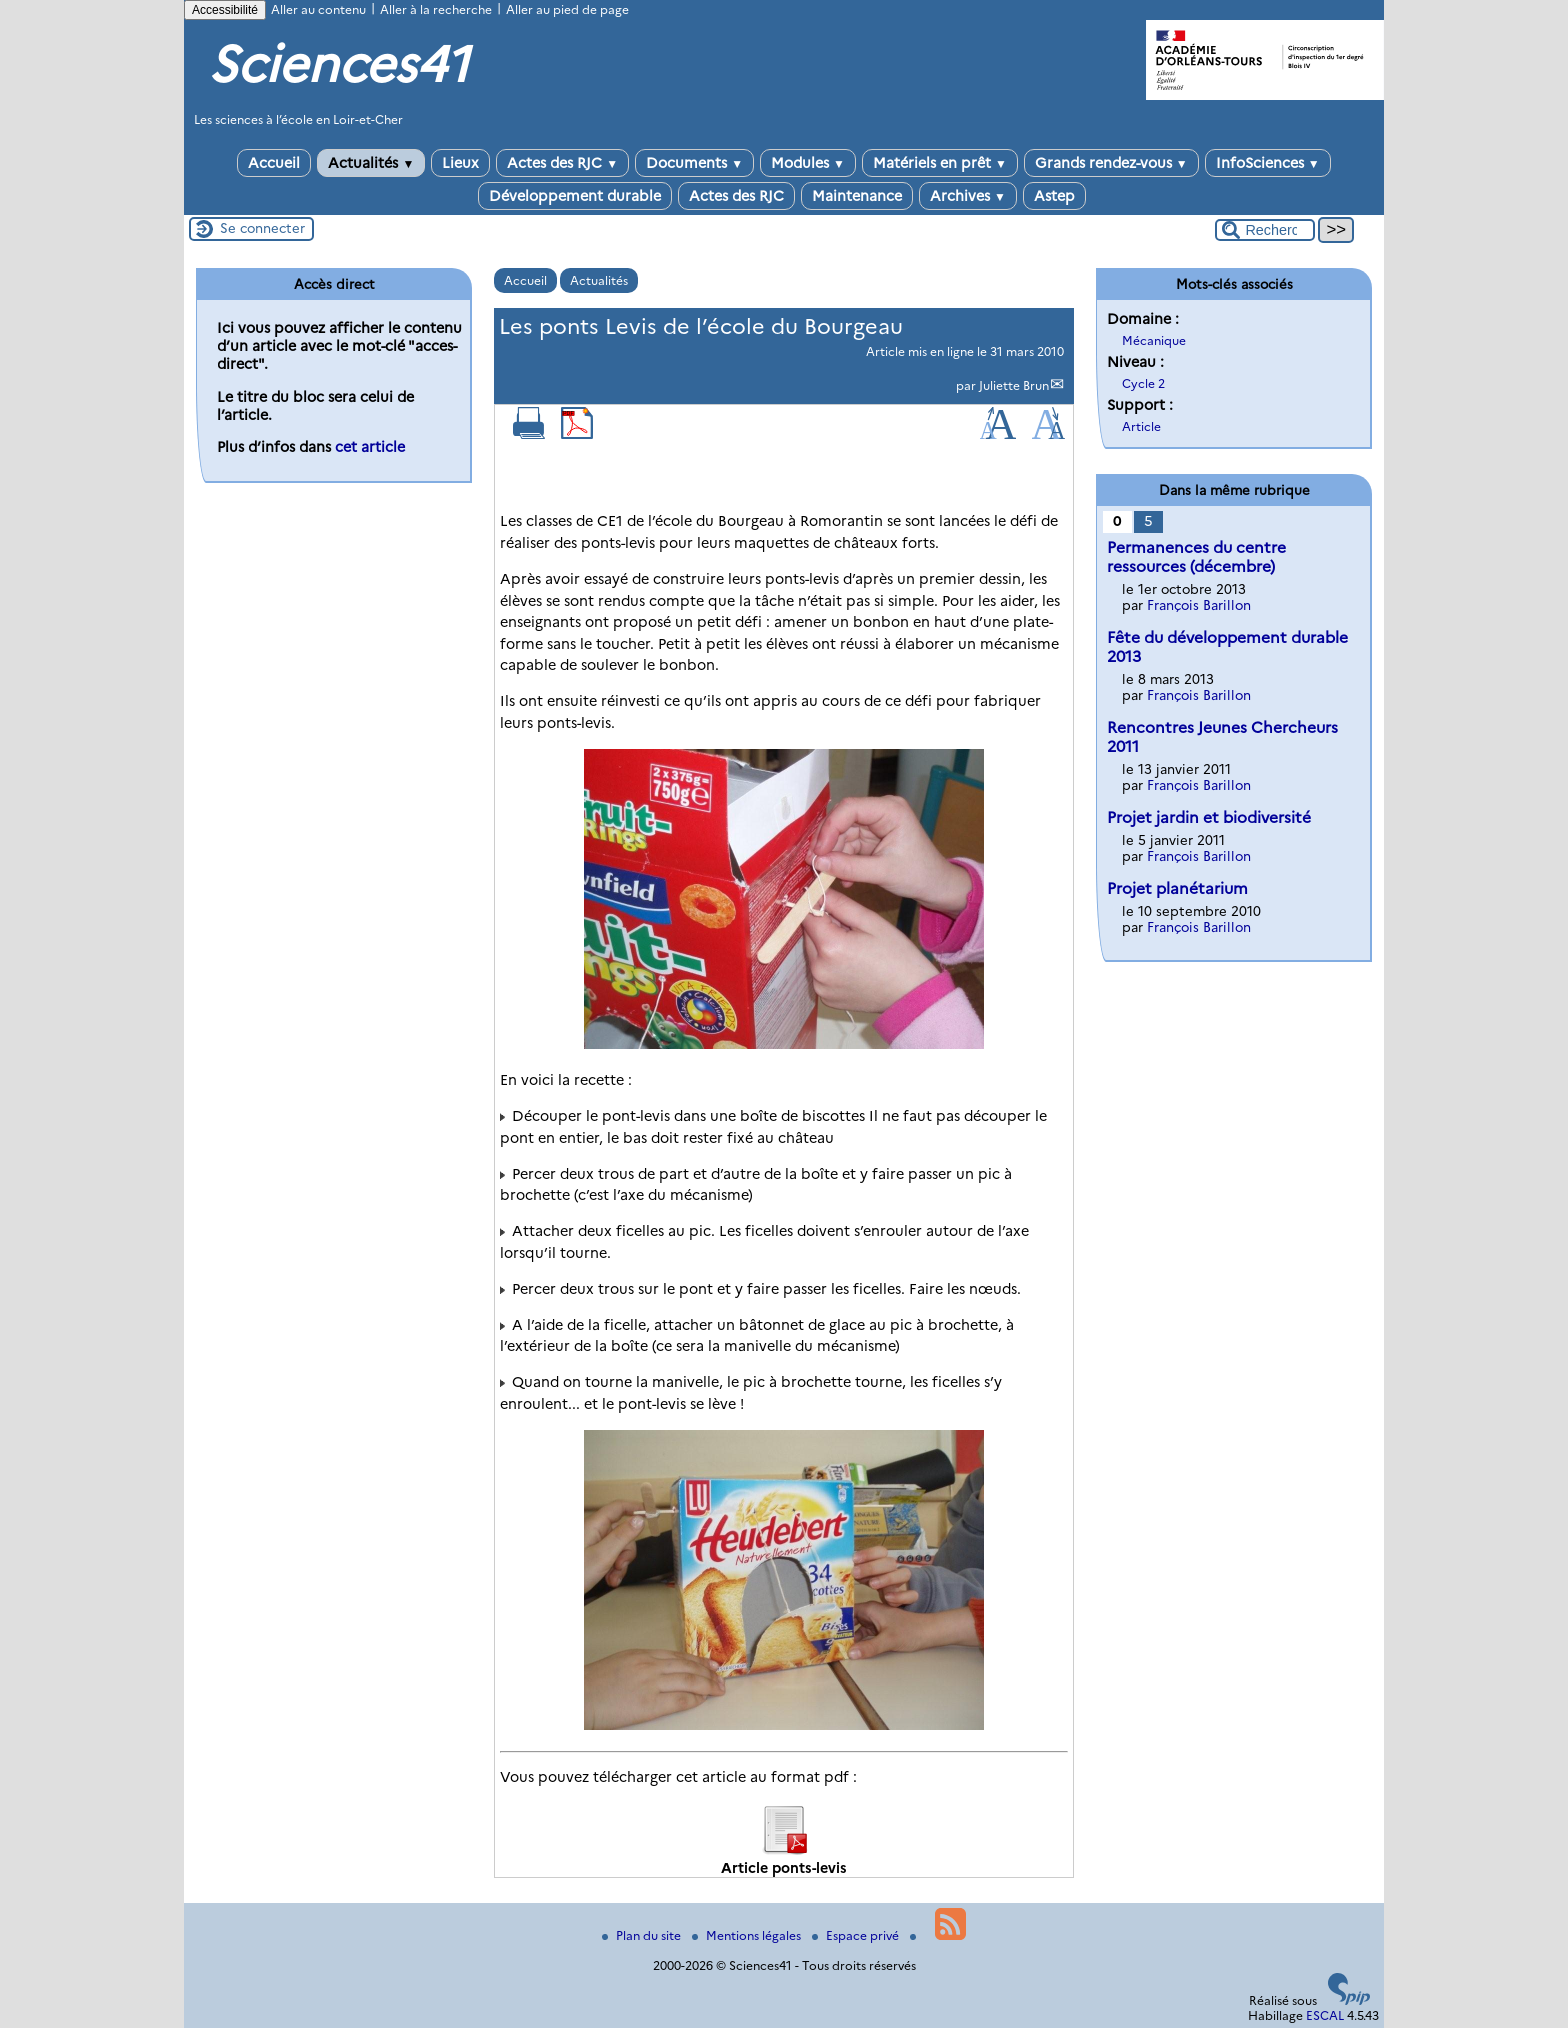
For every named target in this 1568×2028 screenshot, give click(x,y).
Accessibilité (225, 10)
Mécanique (1154, 340)
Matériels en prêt (940, 163)
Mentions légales (748, 1935)
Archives (968, 196)
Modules (808, 163)
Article (1141, 426)
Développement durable (575, 196)
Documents (694, 163)
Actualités (371, 163)
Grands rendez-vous (1111, 163)
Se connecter (262, 228)
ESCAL (1325, 2015)
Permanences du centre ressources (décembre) (1196, 557)
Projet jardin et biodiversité (1209, 817)
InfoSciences (1268, 163)
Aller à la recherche (436, 9)
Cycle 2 (1143, 383)
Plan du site (643, 1935)
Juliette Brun (1014, 385)
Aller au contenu (318, 9)
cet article (370, 447)
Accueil (274, 163)
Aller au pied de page (567, 9)
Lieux (460, 163)
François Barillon (1199, 605)
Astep (1054, 196)
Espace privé (857, 1935)
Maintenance (857, 196)
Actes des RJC (562, 163)
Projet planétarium (1177, 888)
